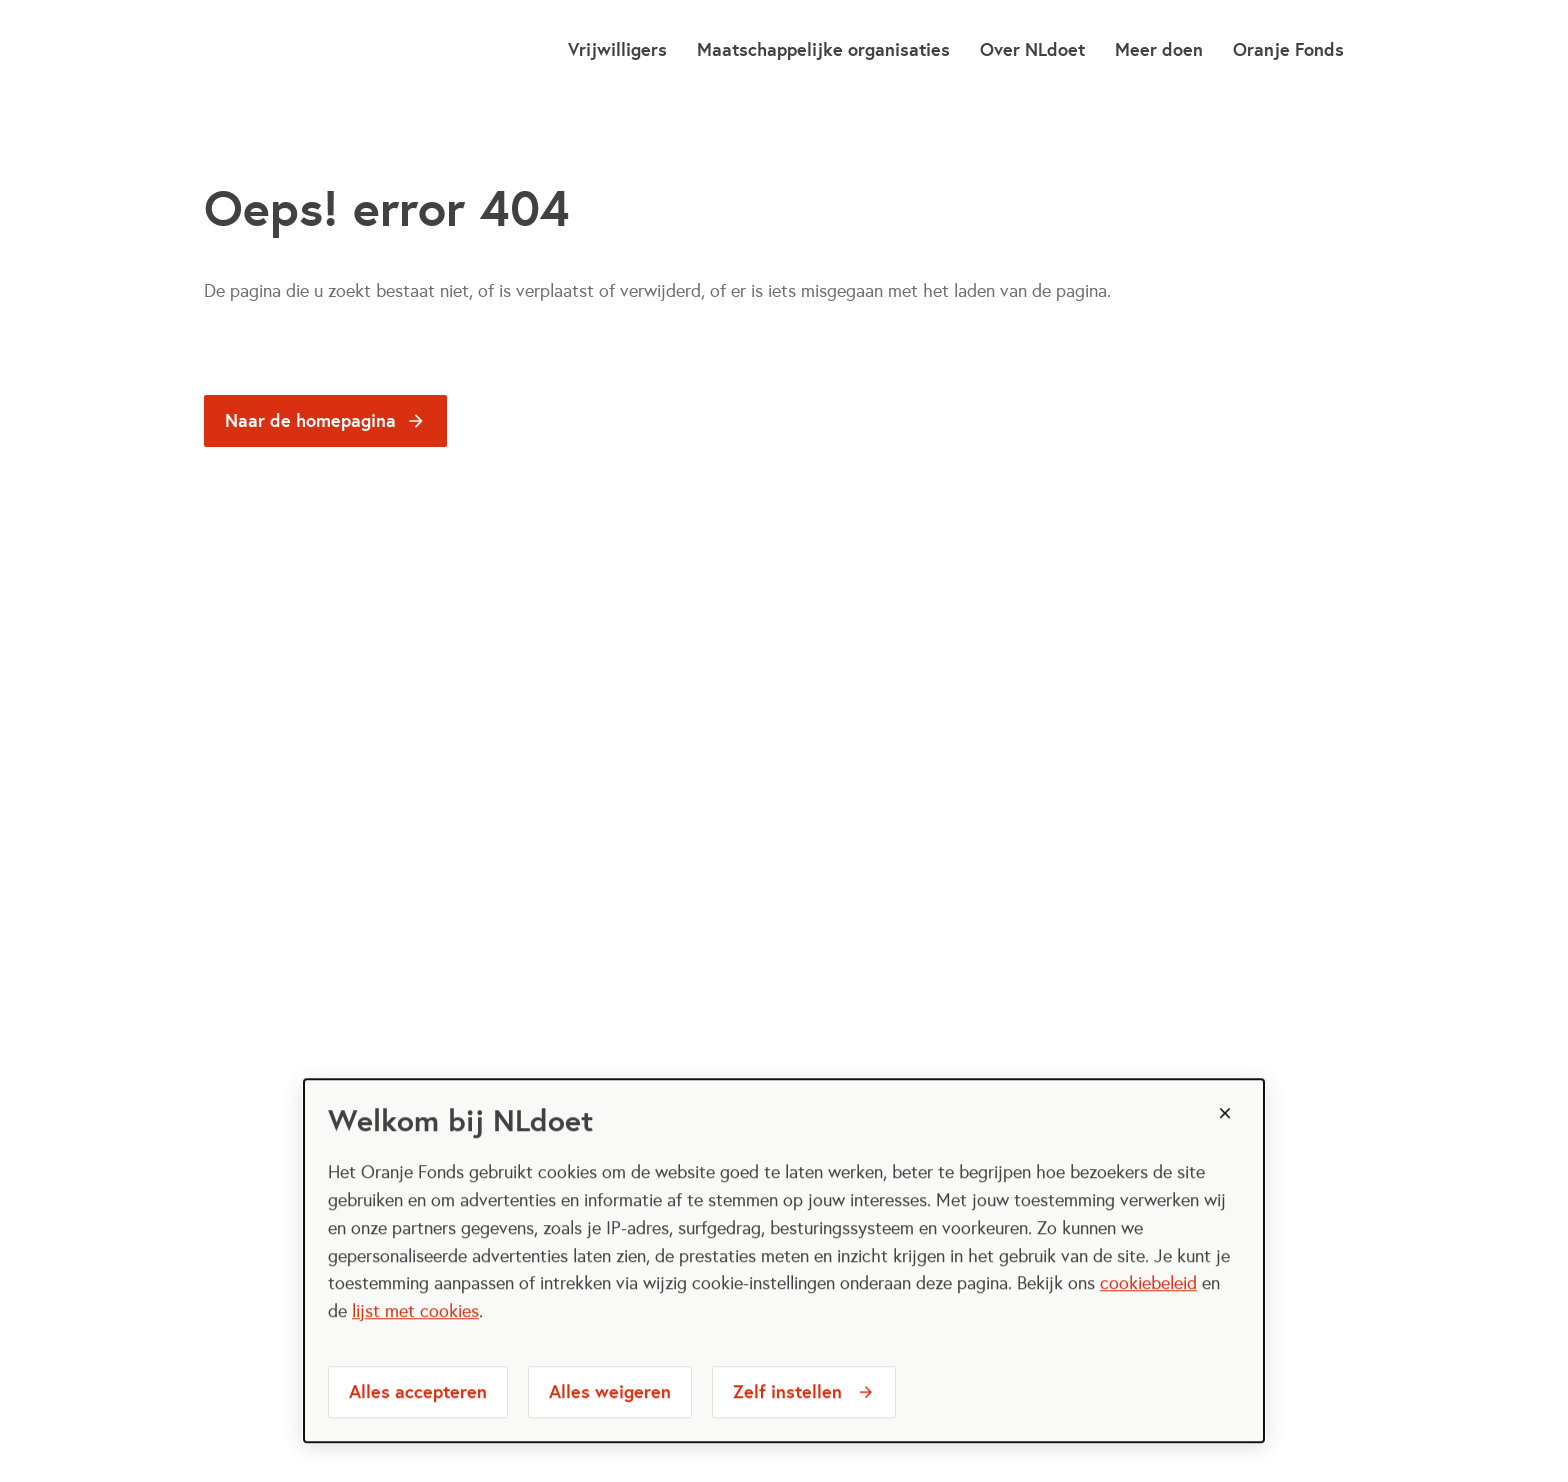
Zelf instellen (787, 1418)
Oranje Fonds (1288, 49)
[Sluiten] (1225, 1140)
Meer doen (1159, 49)
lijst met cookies (415, 1338)
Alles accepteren (418, 1418)
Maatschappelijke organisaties (823, 49)
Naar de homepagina (310, 420)
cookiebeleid (1148, 1310)
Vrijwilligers (617, 49)
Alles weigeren (610, 1418)
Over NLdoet (1032, 49)
